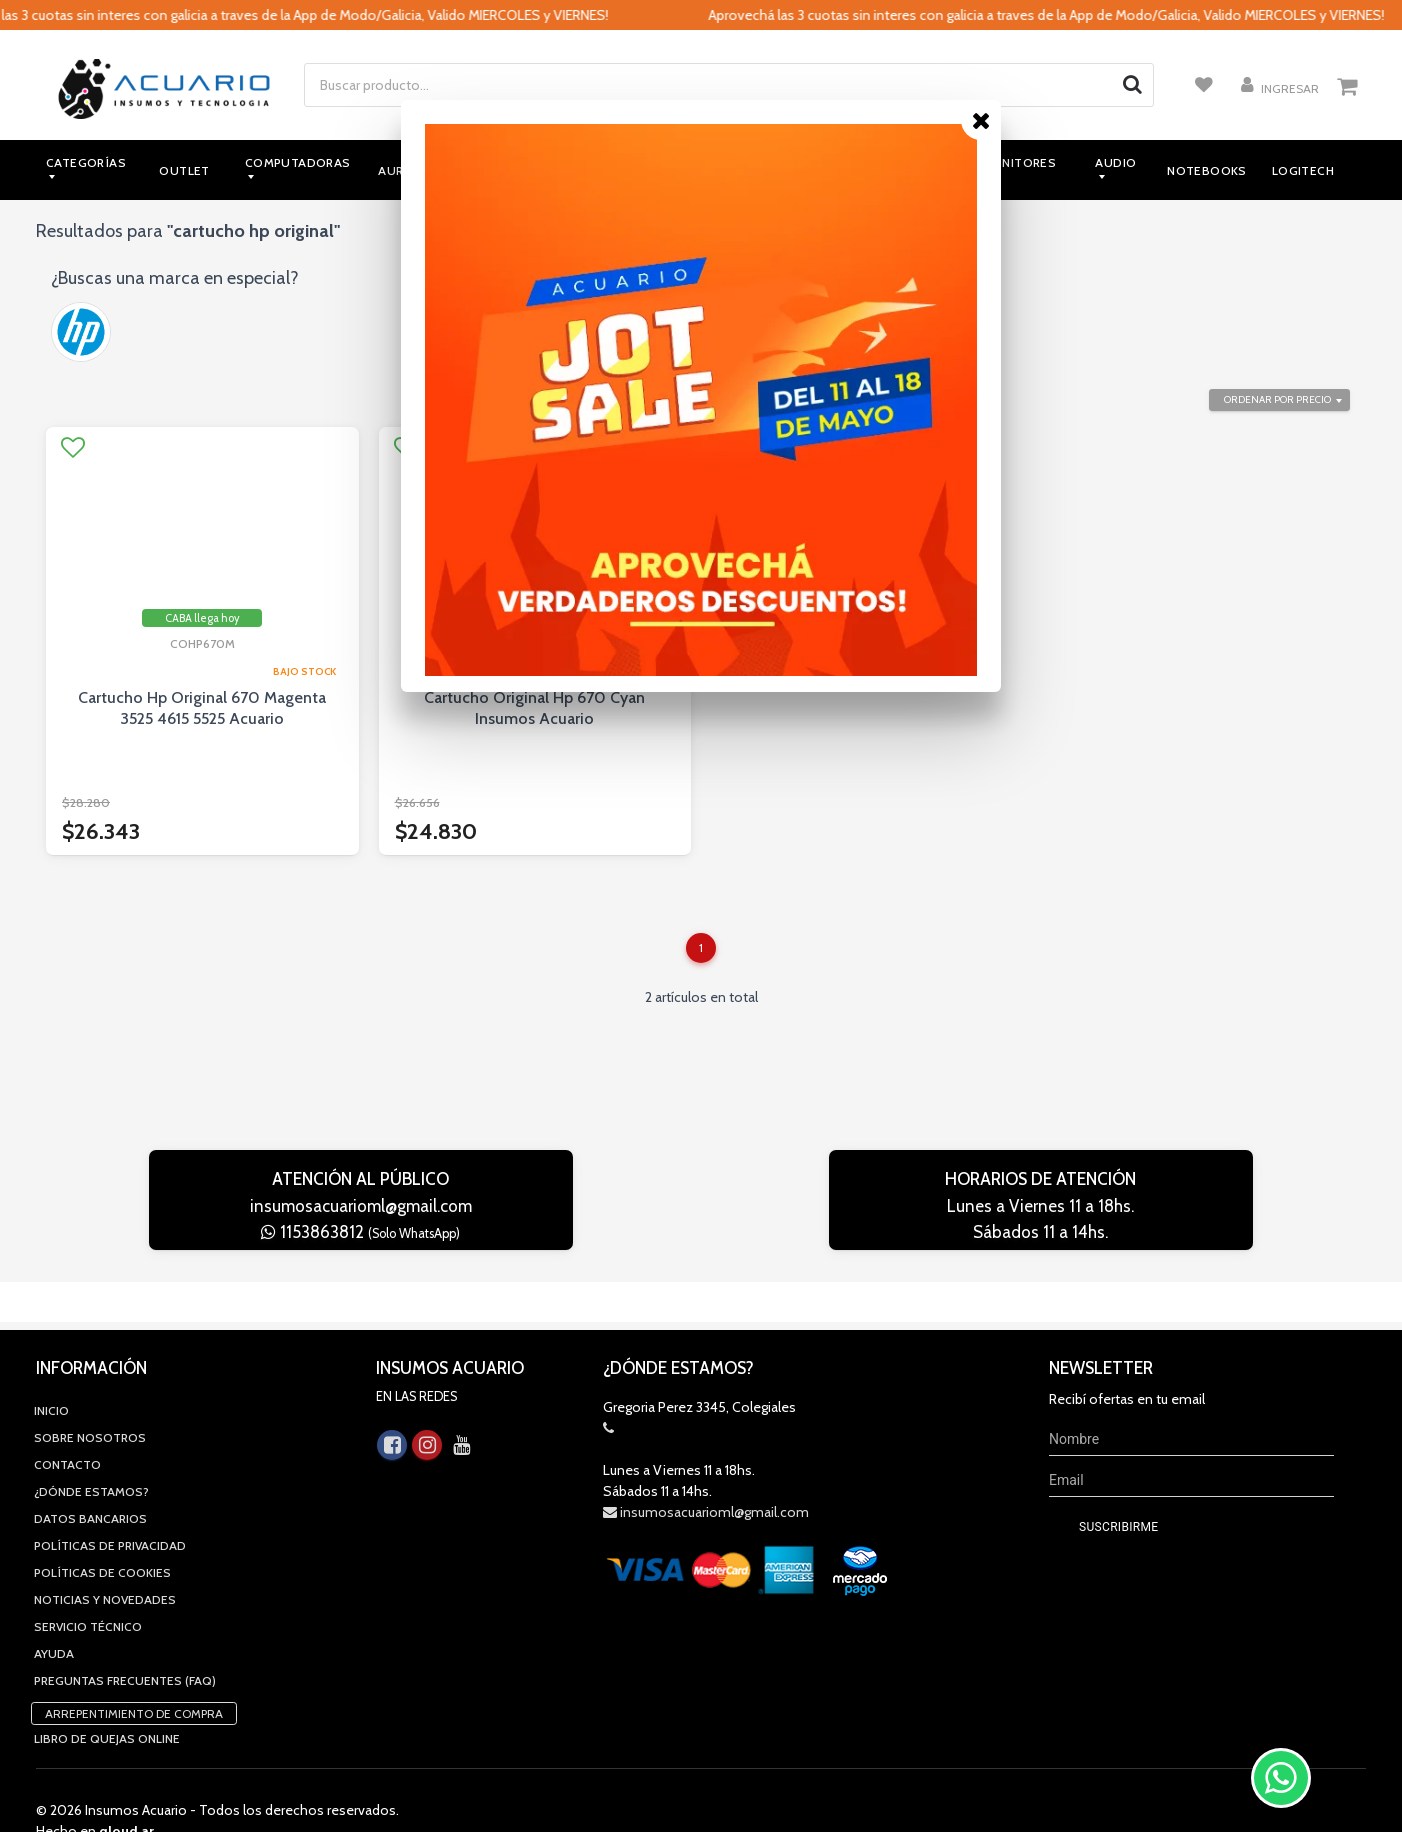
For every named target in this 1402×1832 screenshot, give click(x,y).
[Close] (981, 120)
